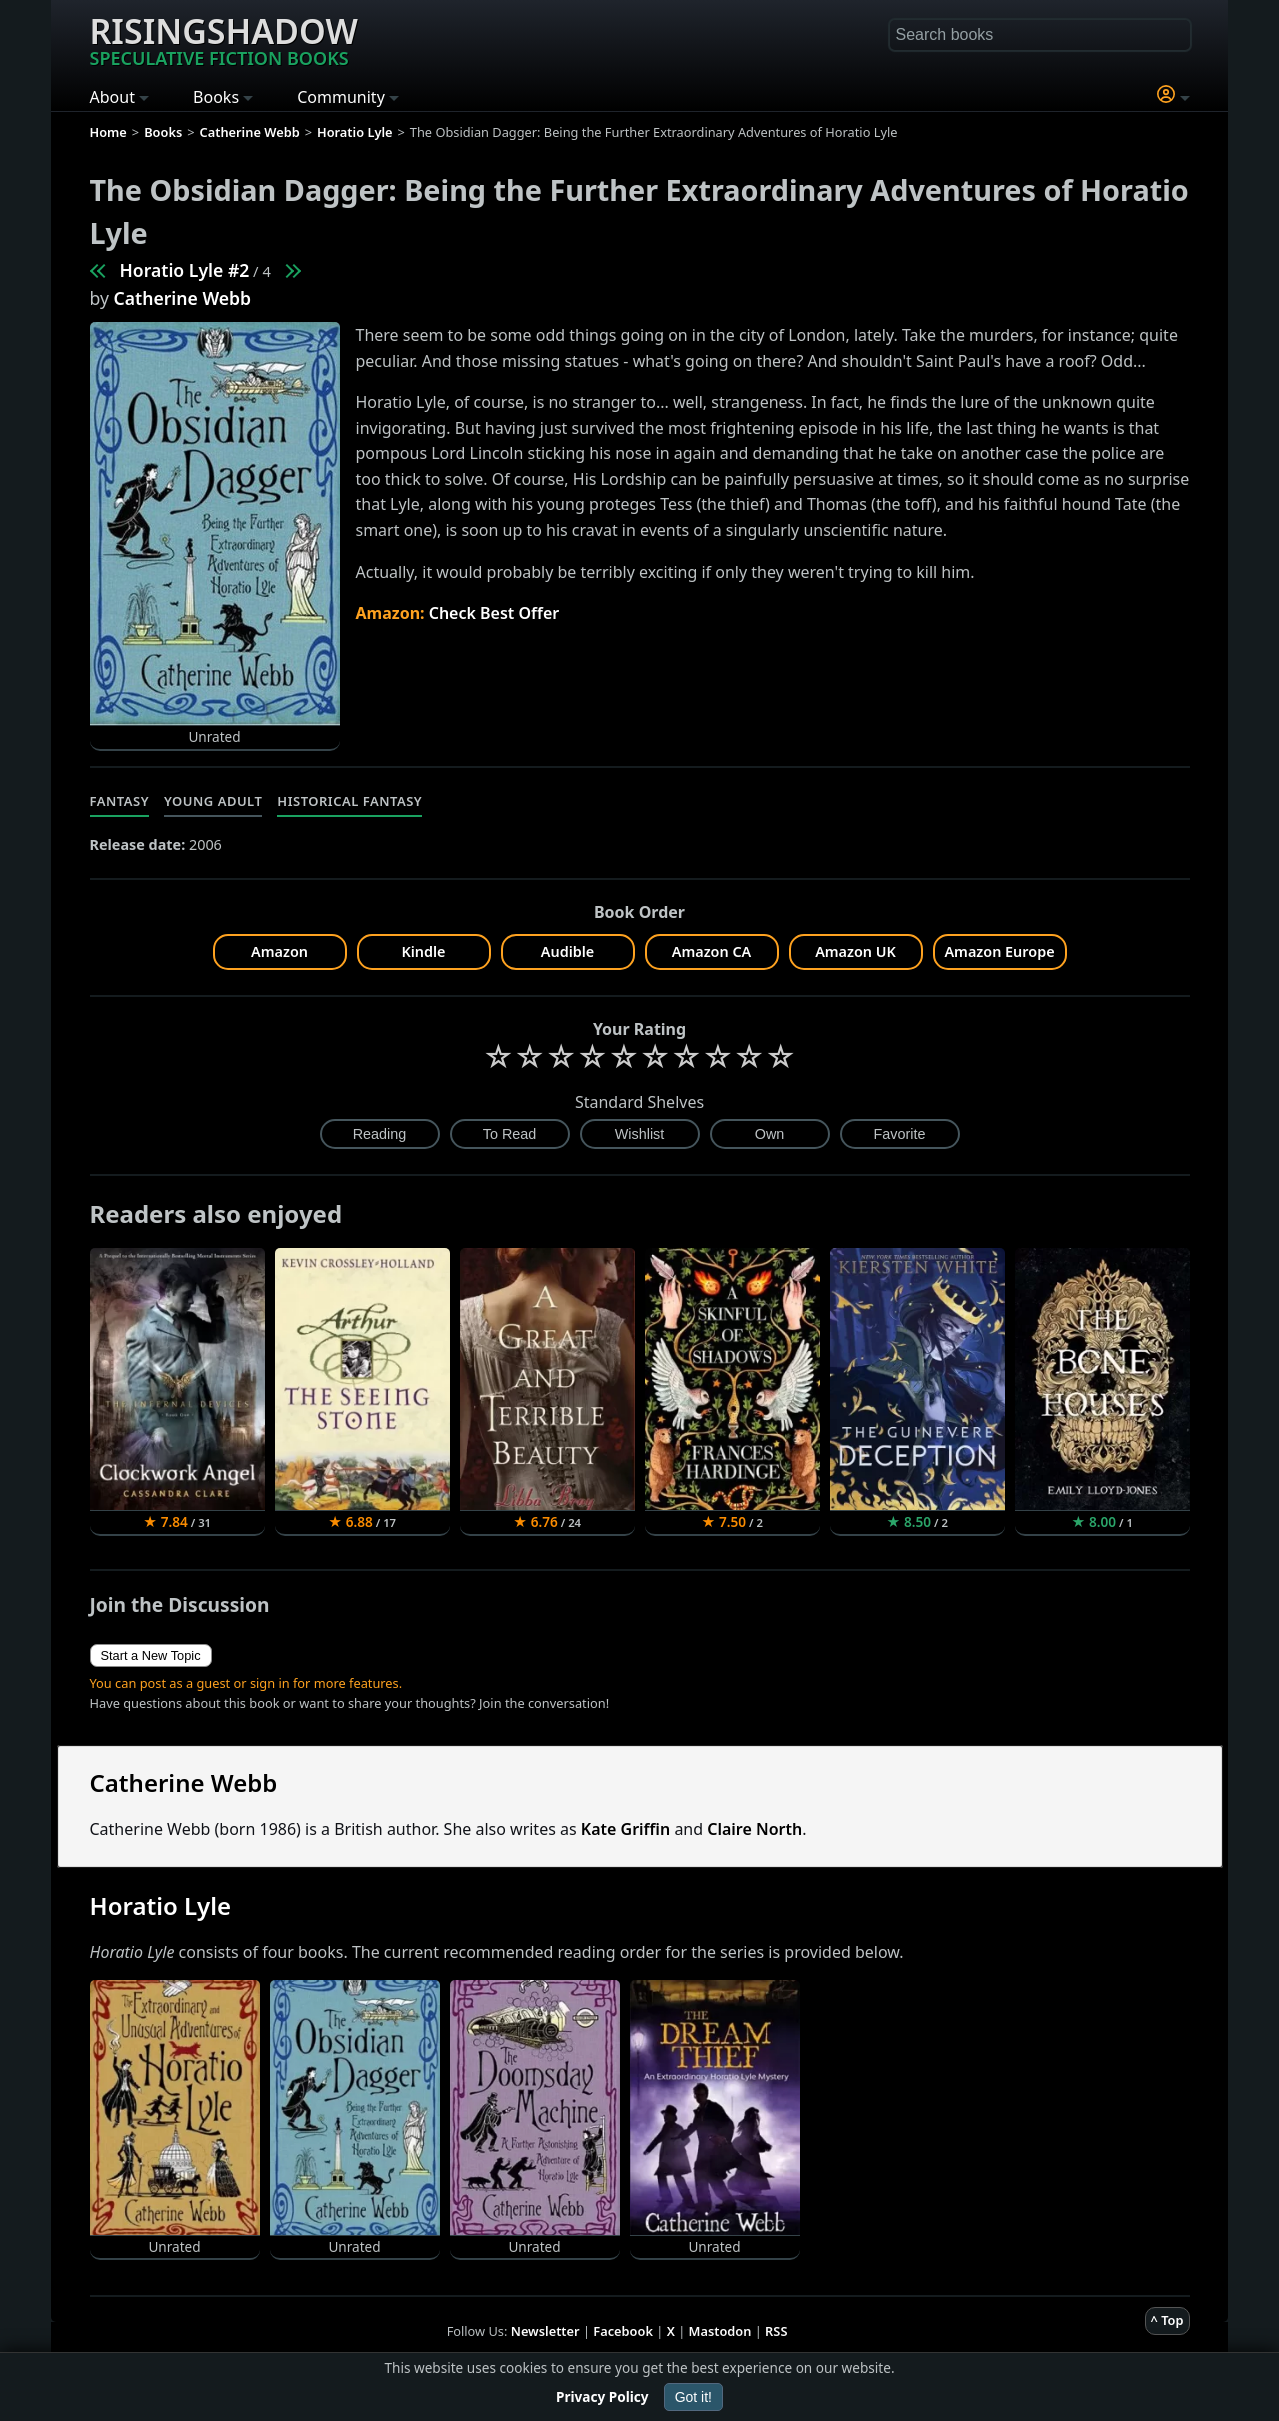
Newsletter (545, 2331)
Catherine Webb (183, 298)
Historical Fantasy (349, 801)
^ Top (1167, 2320)
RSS (776, 2331)
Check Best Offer (494, 613)
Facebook (623, 2331)
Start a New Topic (151, 1655)
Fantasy (120, 801)
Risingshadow (224, 39)
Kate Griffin (625, 1829)
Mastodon (720, 2331)
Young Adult (213, 801)
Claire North (754, 1829)
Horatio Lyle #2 (185, 270)
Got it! (693, 2397)
